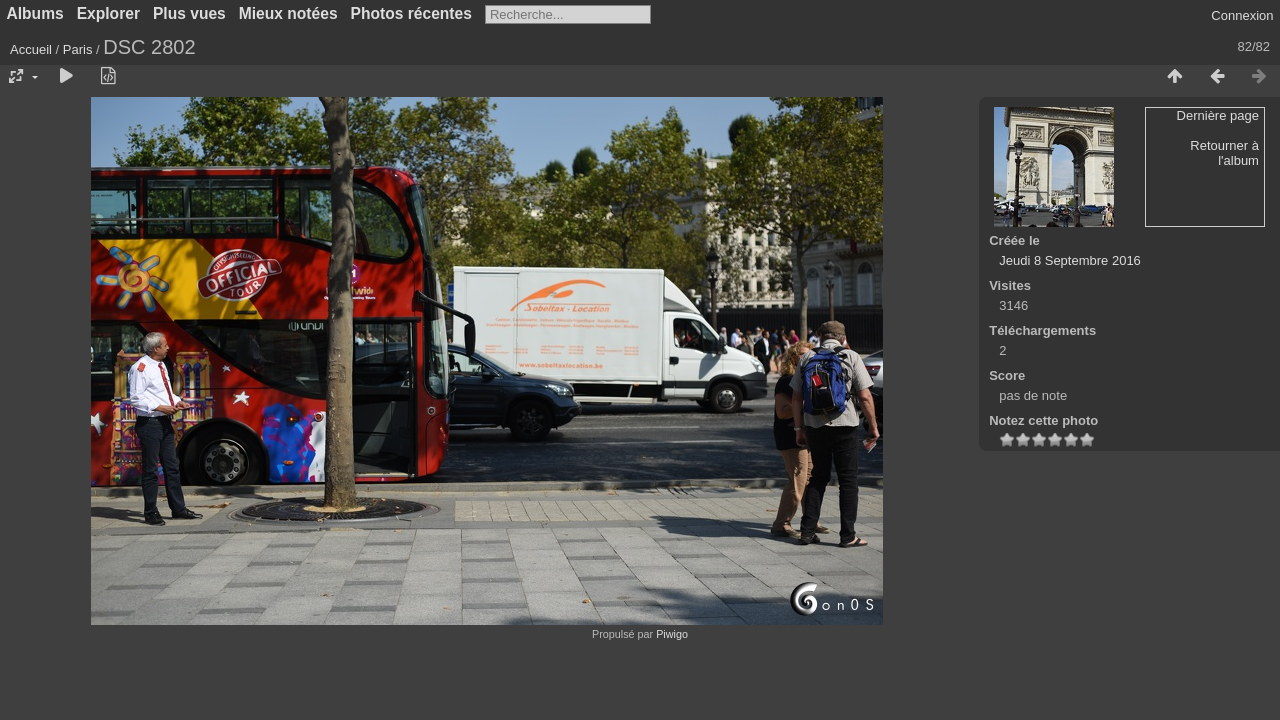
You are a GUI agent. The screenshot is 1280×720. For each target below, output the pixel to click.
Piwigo (672, 634)
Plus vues (189, 13)
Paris (78, 49)
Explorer (108, 13)
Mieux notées (288, 13)
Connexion (1242, 15)
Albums (35, 13)
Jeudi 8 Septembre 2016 (1070, 260)
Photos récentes (411, 13)
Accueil (31, 49)
